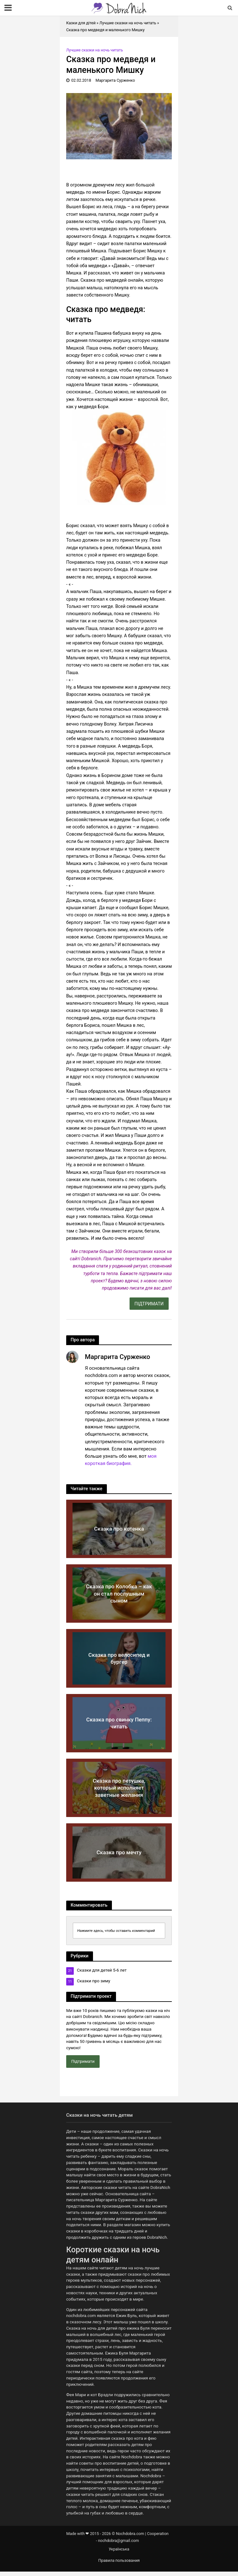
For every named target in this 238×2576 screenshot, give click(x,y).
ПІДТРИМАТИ (149, 1303)
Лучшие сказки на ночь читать (127, 23)
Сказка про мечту (118, 1852)
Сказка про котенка (119, 1529)
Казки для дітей (81, 23)
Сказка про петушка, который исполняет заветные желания (119, 1788)
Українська (119, 2549)
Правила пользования (119, 2560)
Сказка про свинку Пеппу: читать (119, 1723)
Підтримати (83, 2061)
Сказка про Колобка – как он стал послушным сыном (119, 1593)
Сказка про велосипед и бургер (118, 1658)
